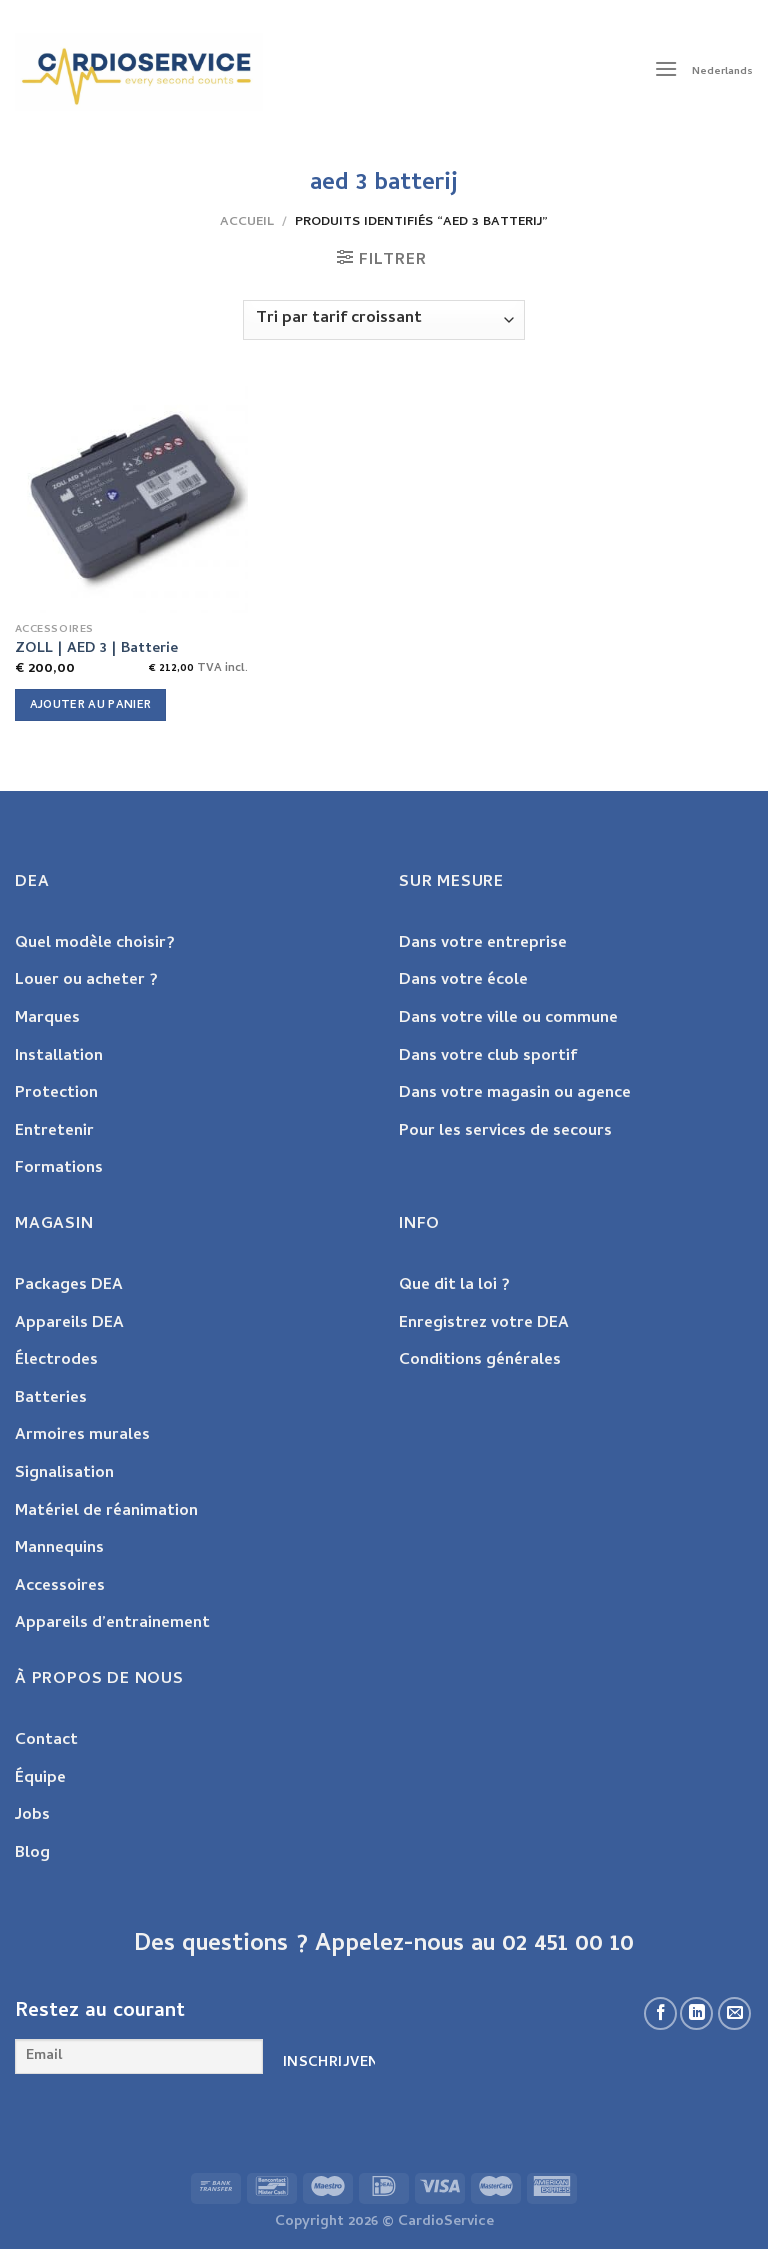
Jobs (32, 1816)
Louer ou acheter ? (86, 981)
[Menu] (666, 72)
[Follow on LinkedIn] (696, 2013)
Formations (59, 1169)
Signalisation (64, 1474)
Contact (46, 1741)
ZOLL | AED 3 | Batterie (96, 650)
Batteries (51, 1399)
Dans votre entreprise (483, 944)
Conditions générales (480, 1361)
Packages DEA (69, 1286)
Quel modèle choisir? (95, 944)
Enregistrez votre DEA (484, 1324)
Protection (56, 1094)
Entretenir (54, 1132)
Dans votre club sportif (488, 1057)
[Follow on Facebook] (660, 2013)
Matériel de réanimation (106, 1512)
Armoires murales (82, 1436)
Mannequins (59, 1549)
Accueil (247, 222)
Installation (59, 1057)
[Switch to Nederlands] (722, 72)
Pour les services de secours (505, 1132)
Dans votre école (463, 981)
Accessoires (60, 1587)
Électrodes (56, 1361)
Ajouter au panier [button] (91, 705)
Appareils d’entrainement (112, 1624)
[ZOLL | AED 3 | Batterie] (131, 496)
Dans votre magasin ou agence (515, 1094)
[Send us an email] (734, 2013)
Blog (32, 1854)
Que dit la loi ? (454, 1286)
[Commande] (383, 320)
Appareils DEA (69, 1324)
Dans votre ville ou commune (508, 1019)
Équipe (40, 1779)
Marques (47, 1019)
